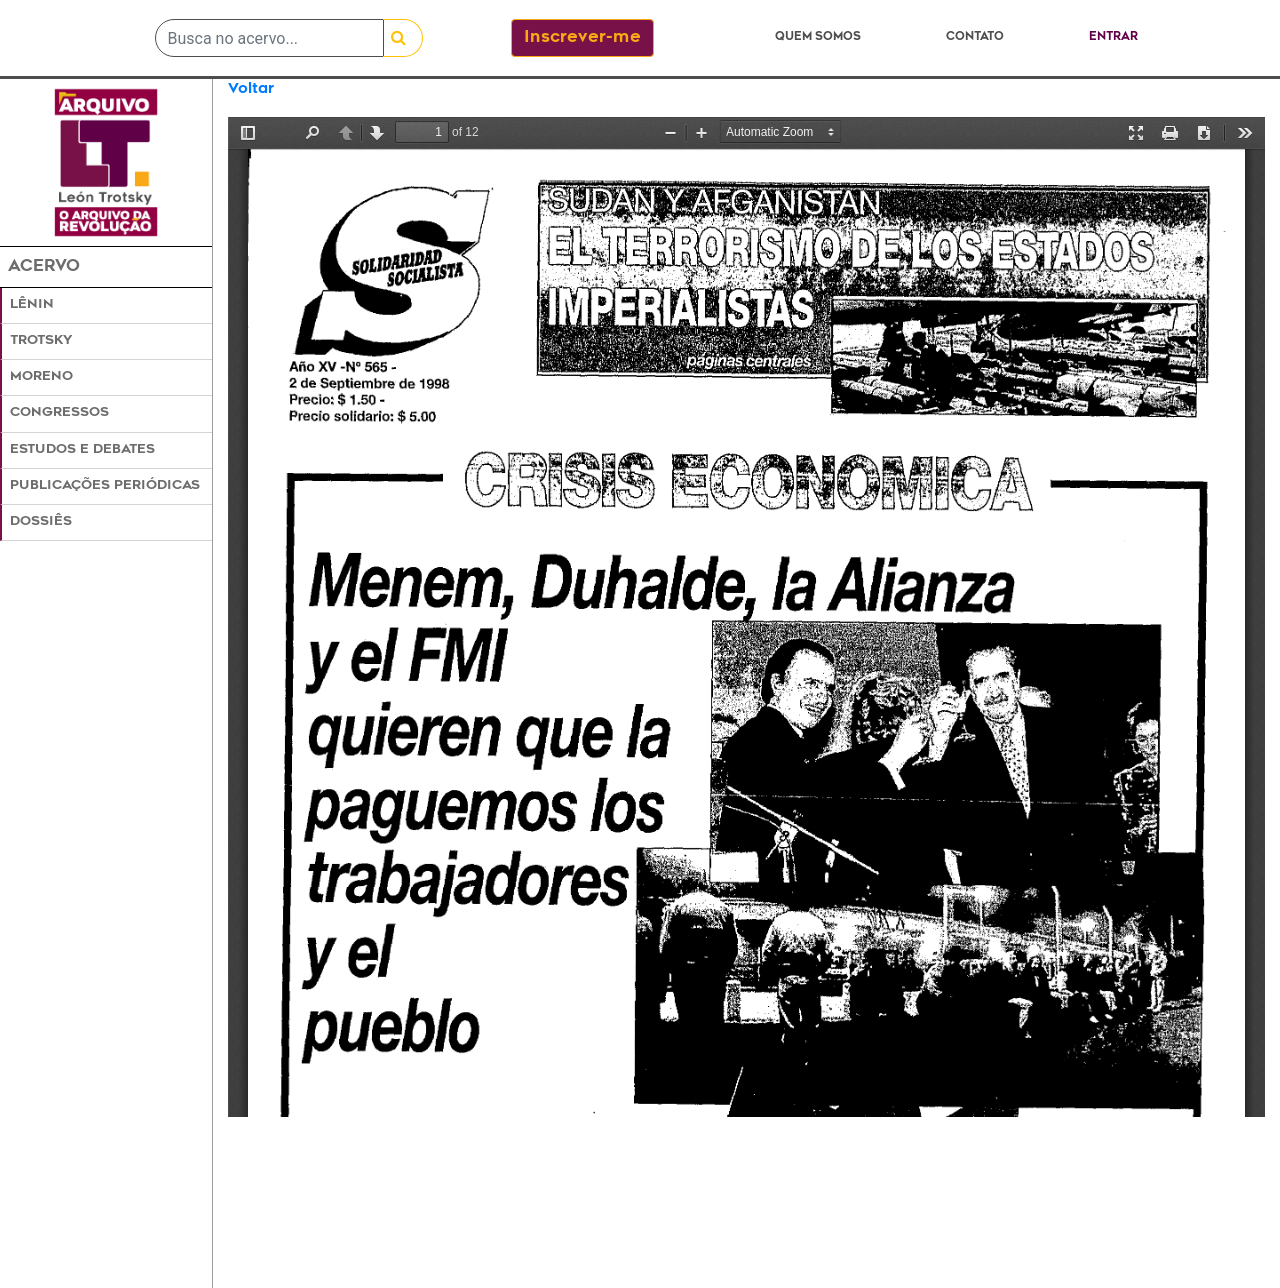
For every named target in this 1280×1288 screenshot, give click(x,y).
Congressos (59, 413)
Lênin (32, 305)
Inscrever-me (582, 38)
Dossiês (41, 522)
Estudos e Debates (82, 450)
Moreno (41, 377)
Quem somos (818, 37)
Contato (975, 37)
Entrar (1113, 37)
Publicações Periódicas (105, 486)
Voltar (251, 89)
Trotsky (41, 341)
